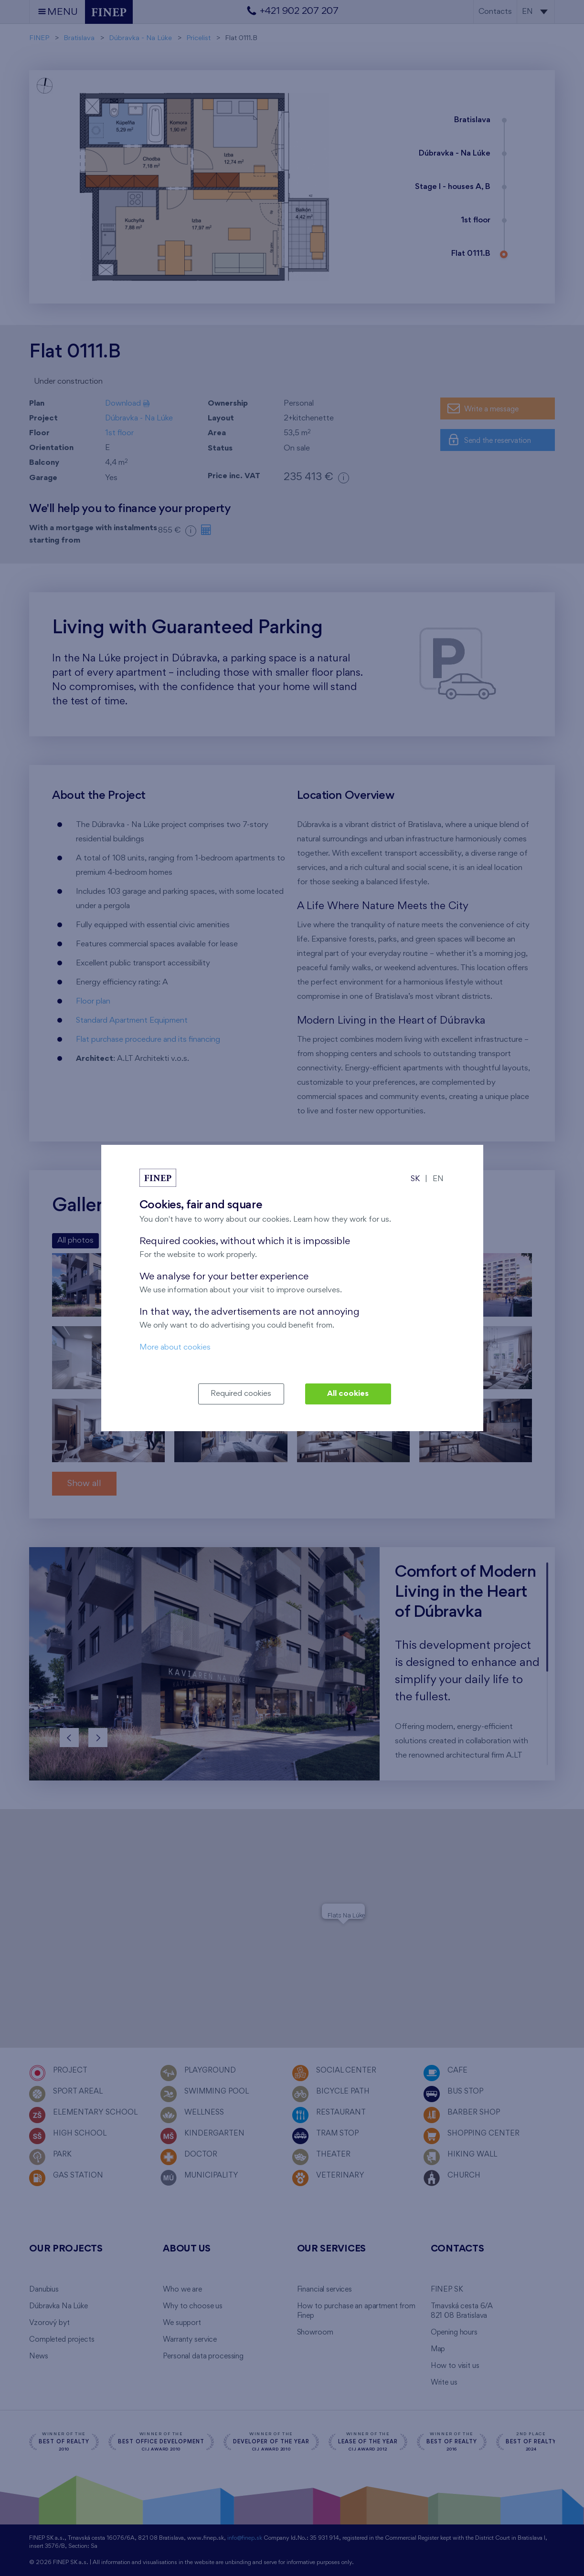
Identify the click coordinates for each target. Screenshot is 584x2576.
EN (438, 1179)
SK (415, 1179)
